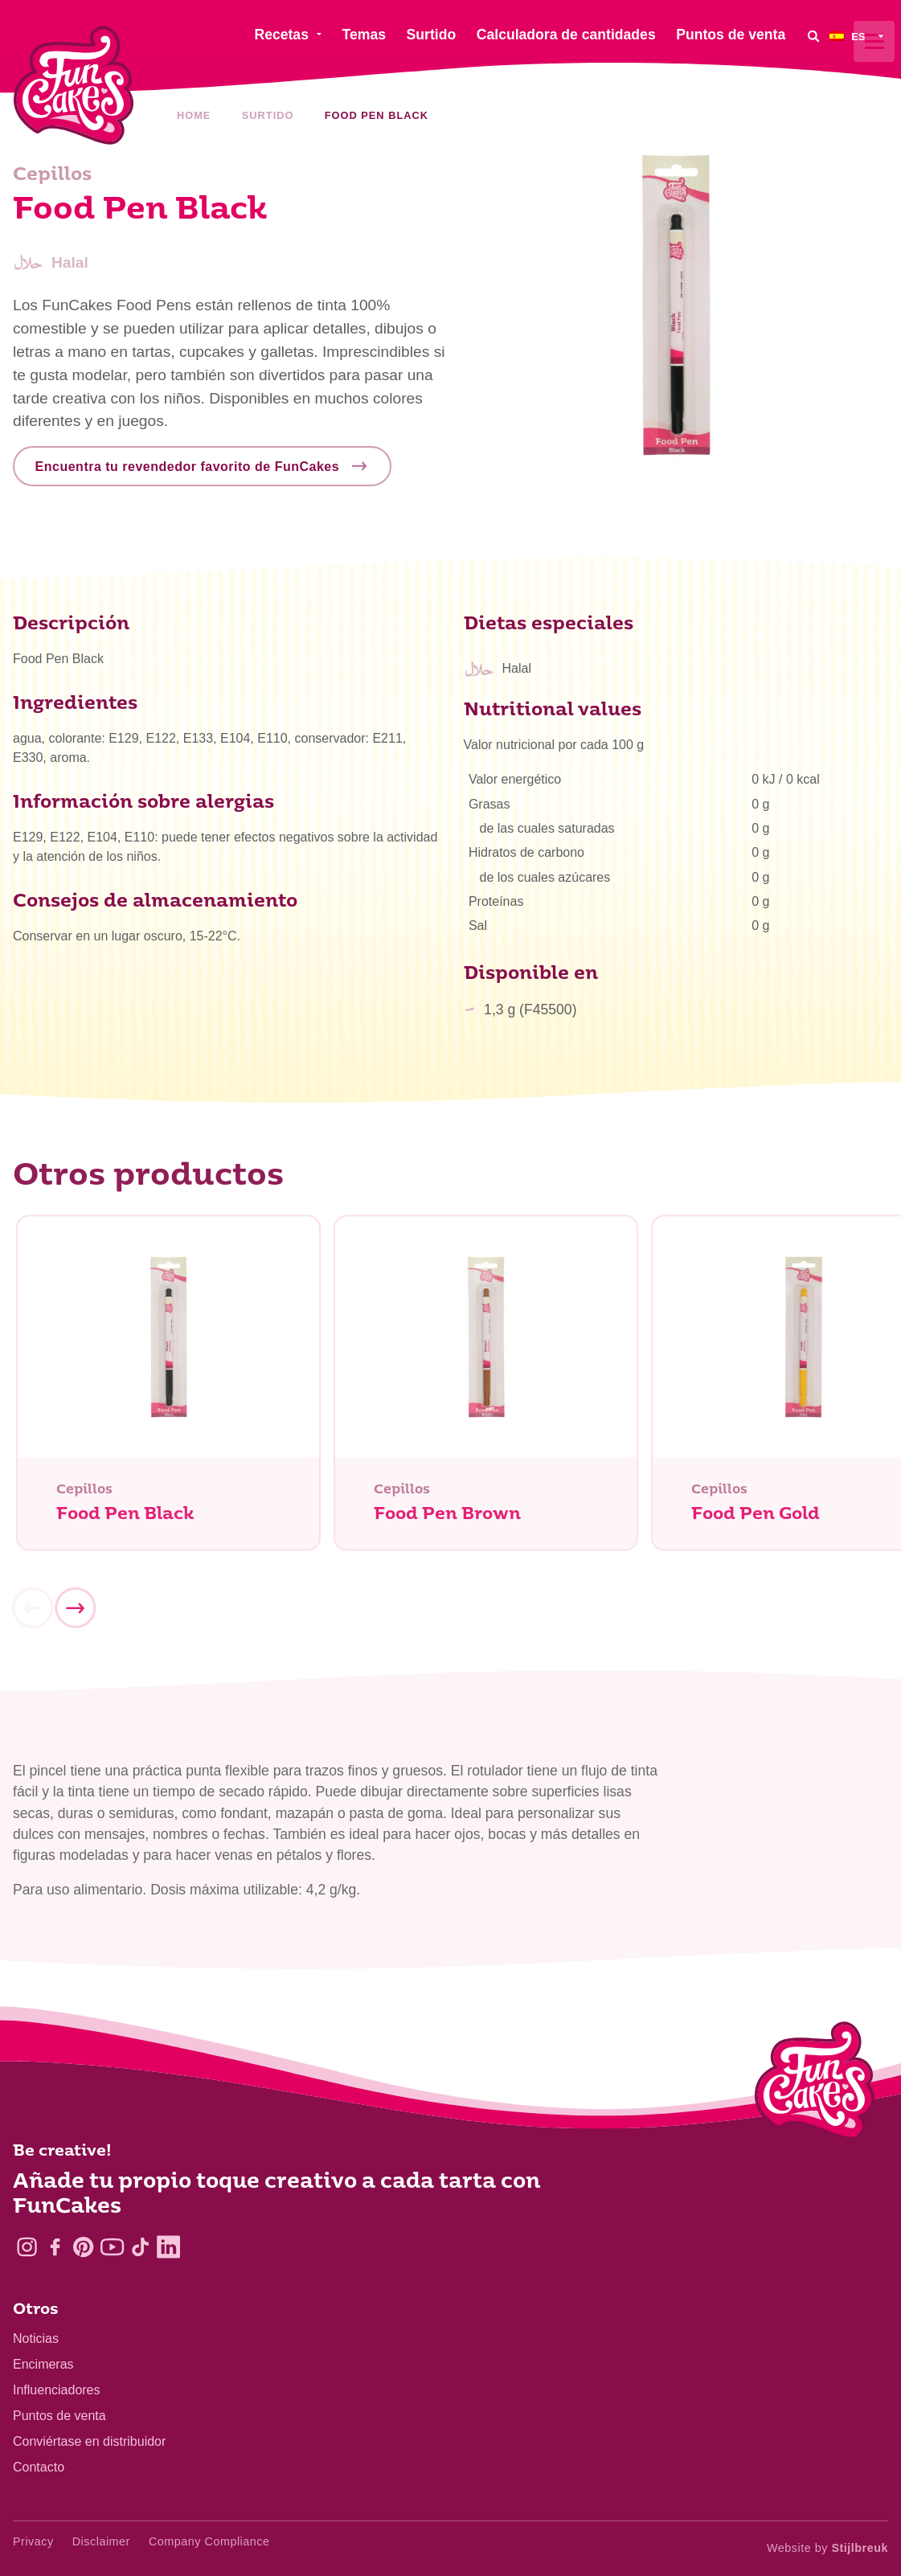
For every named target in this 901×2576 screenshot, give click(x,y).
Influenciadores (56, 2390)
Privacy (33, 2541)
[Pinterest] (83, 2247)
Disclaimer (101, 2541)
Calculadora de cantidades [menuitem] (566, 35)
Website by (827, 2547)
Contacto (38, 2467)
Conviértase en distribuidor (89, 2441)
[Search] (813, 35)
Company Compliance (209, 2541)
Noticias (36, 2338)
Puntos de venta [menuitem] (730, 35)
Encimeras (43, 2364)
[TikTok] (140, 2247)
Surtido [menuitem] (432, 35)
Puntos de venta (59, 2415)
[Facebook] (55, 2247)
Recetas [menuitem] (281, 35)
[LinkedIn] (168, 2247)
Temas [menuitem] (364, 35)
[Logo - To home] (814, 2084)
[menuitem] (858, 36)
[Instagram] (27, 2247)
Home (194, 115)
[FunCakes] (73, 85)
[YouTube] (112, 2247)
